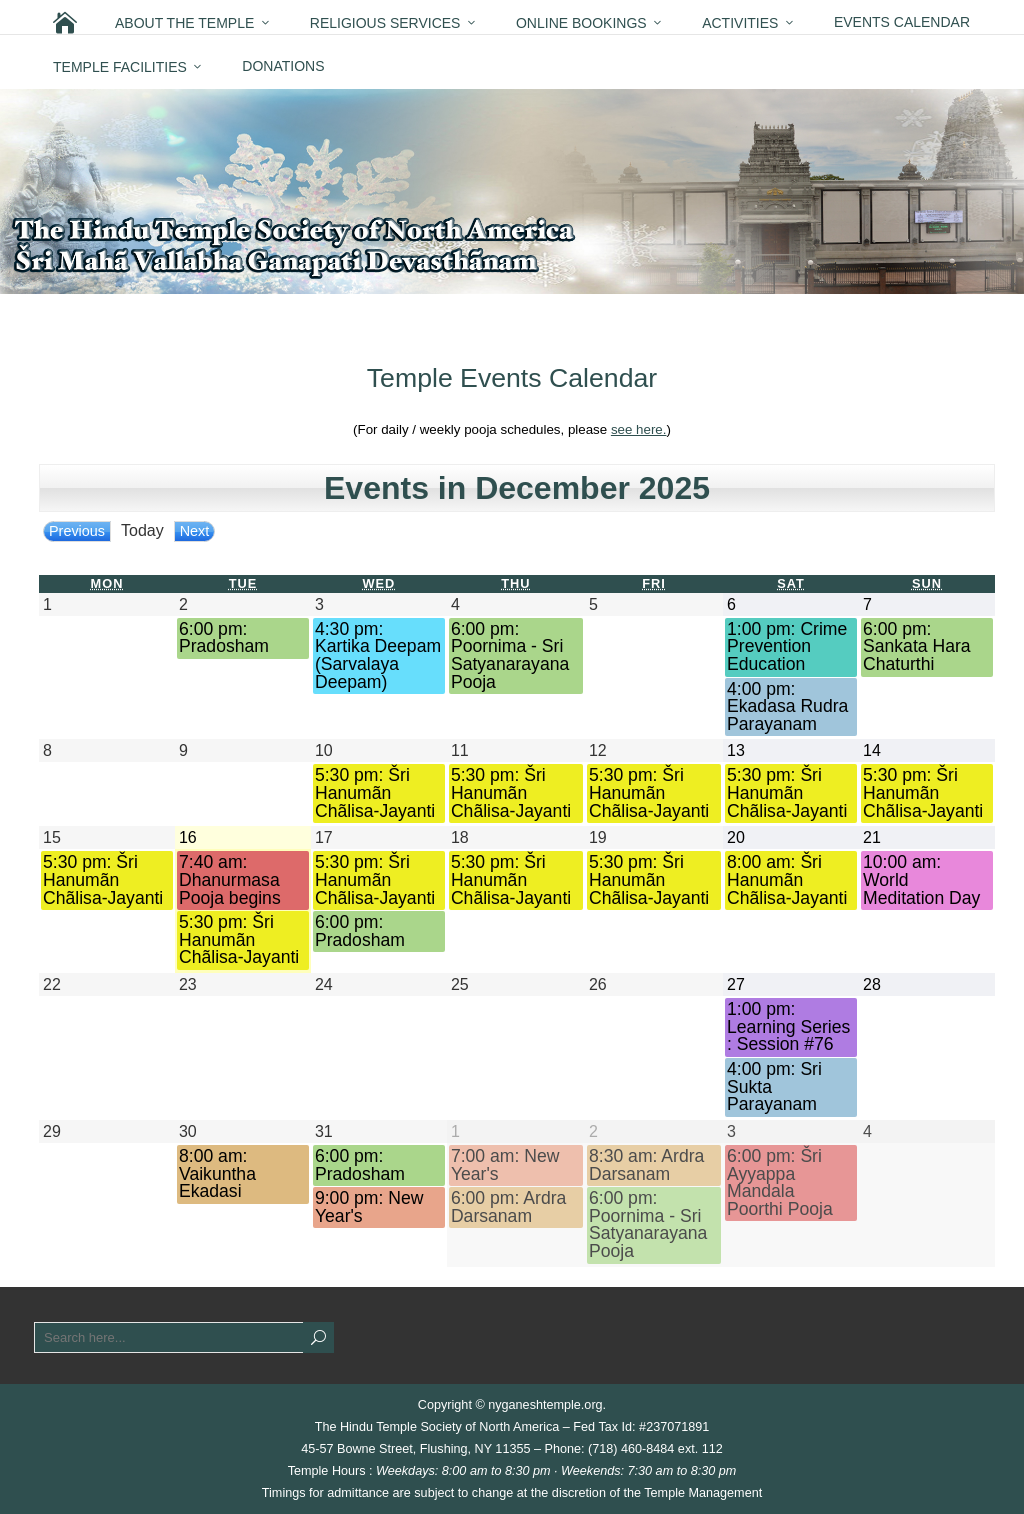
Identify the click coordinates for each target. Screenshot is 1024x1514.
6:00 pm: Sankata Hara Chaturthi (917, 647)
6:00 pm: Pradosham (224, 638)
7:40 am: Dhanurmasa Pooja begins (230, 880)
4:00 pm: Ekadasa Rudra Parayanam (787, 707)
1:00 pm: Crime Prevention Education (787, 647)
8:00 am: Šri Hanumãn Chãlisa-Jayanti (787, 880)
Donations (283, 66)
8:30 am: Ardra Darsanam (646, 1165)
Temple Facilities (120, 67)
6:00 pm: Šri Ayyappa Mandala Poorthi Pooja (780, 1183)
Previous (77, 531)
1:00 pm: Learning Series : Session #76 (788, 1027)
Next (195, 531)
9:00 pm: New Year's (369, 1207)
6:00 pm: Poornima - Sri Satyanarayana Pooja (510, 656)
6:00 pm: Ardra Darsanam (508, 1207)
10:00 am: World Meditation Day (921, 880)
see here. (639, 429)
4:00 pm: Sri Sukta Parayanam (774, 1087)
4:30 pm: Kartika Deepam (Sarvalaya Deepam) (378, 656)
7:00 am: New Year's (505, 1165)
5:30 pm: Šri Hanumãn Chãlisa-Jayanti (375, 793)
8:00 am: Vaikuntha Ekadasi (217, 1174)
